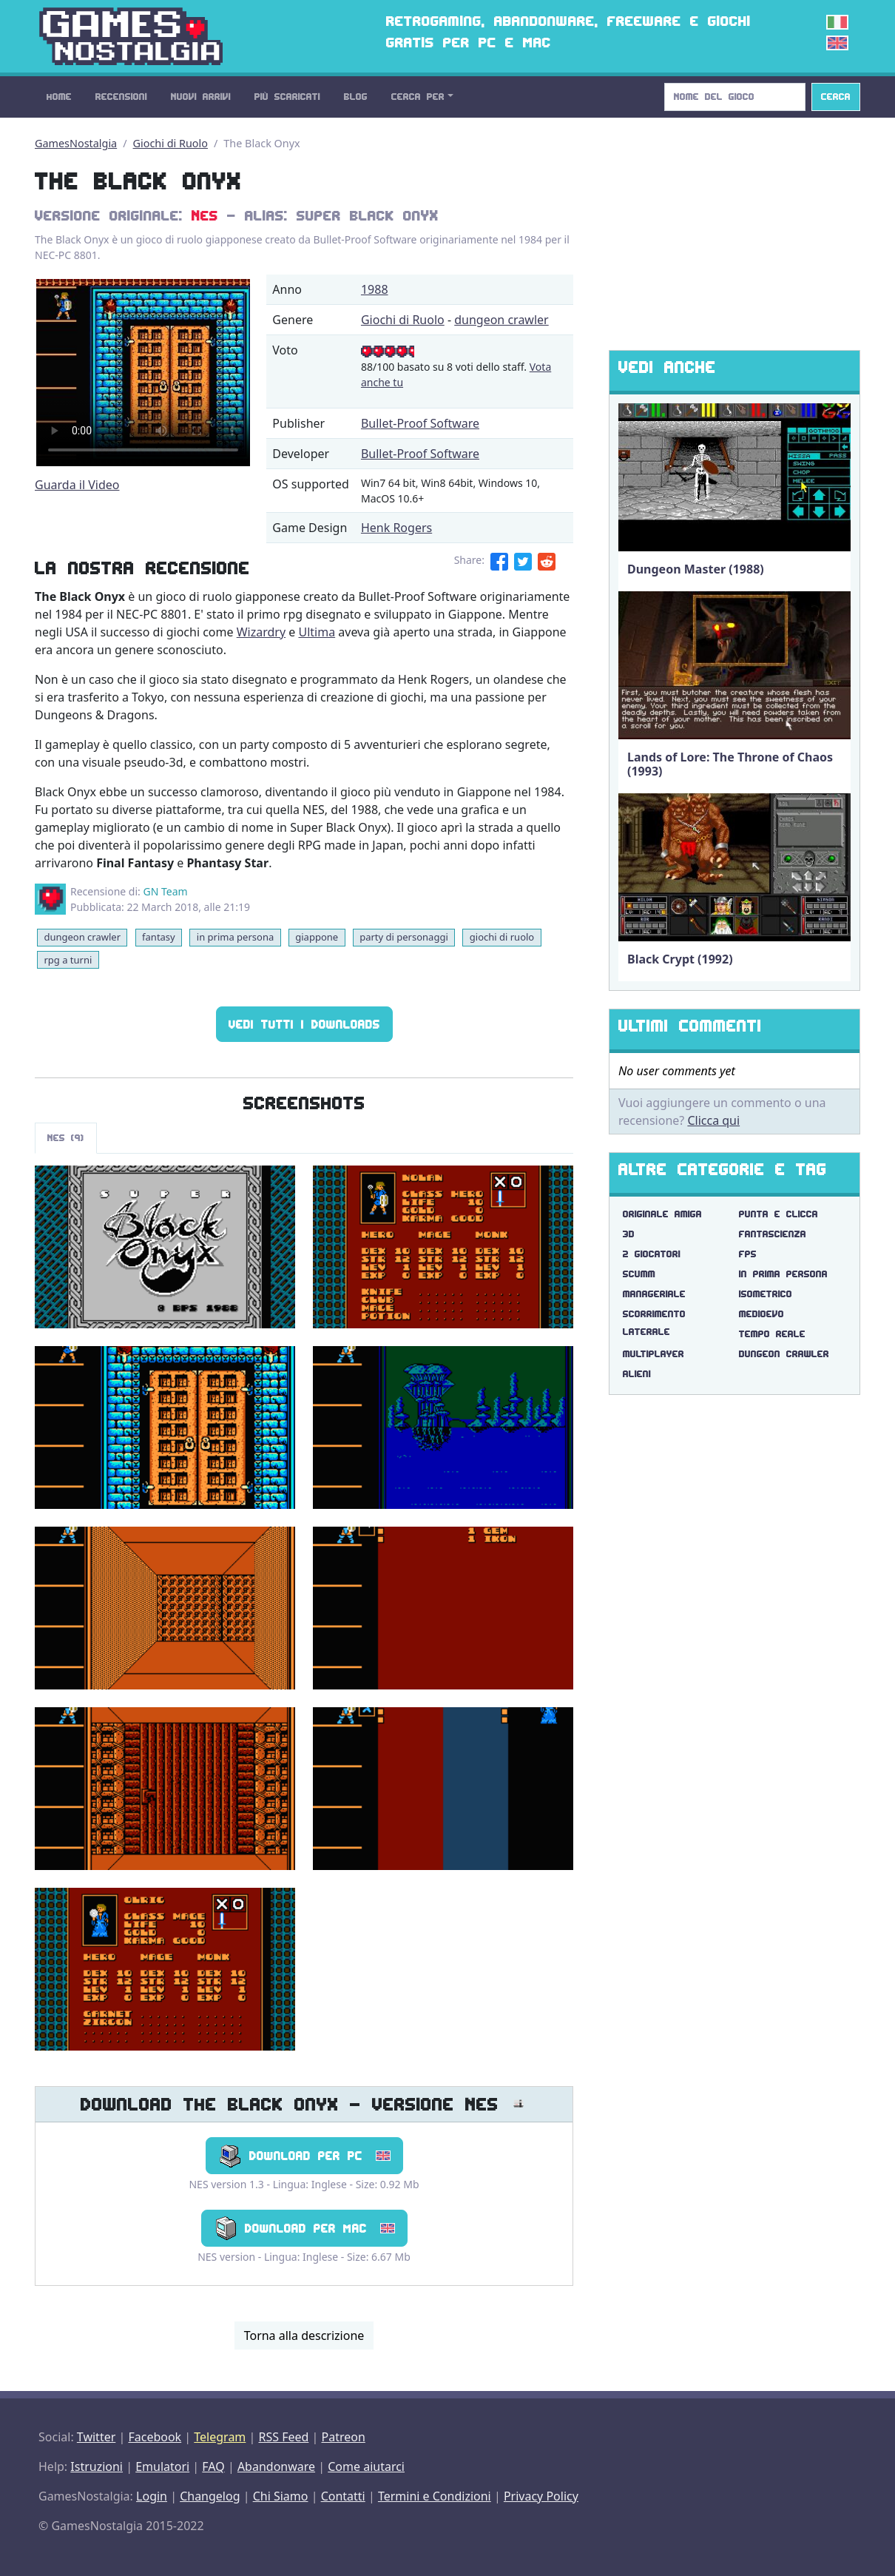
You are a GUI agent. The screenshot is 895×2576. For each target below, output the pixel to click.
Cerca (836, 96)
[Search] (735, 97)
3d (629, 1234)
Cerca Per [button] (418, 96)
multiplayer (653, 1353)
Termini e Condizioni (434, 2496)
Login (151, 2496)
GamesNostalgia (76, 143)
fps (748, 1254)
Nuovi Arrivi (201, 96)
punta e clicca (778, 1214)
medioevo (761, 1313)
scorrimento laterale (654, 1322)
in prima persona (235, 937)
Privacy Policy (541, 2496)
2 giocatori (651, 1254)
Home (59, 96)
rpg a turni (68, 959)
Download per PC (304, 2156)
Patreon (343, 2437)
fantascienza (772, 1234)
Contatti (343, 2496)
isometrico (765, 1293)
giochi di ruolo (502, 937)
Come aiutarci (366, 2466)
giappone (316, 937)
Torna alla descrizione (304, 2335)
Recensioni (121, 96)
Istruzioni (96, 2466)
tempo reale (772, 1333)
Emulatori (162, 2466)
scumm (639, 1273)
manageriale (654, 1293)
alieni (637, 1373)
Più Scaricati (287, 96)
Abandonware (276, 2466)
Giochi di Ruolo (170, 143)
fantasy (158, 937)
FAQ (213, 2466)
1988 (374, 289)
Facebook (154, 2437)
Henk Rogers (396, 527)
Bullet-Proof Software (420, 423)
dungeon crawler (501, 320)
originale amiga (662, 1214)
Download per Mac (304, 2228)
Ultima (316, 632)
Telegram (220, 2437)
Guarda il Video (77, 485)
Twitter (96, 2437)
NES (205, 215)
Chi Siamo (280, 2496)
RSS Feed (283, 2437)
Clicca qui (713, 1120)
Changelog (210, 2496)
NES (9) (65, 1137)
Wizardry (261, 632)
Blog (356, 96)
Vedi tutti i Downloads (304, 1024)
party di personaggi (403, 937)
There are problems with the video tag (143, 372)
